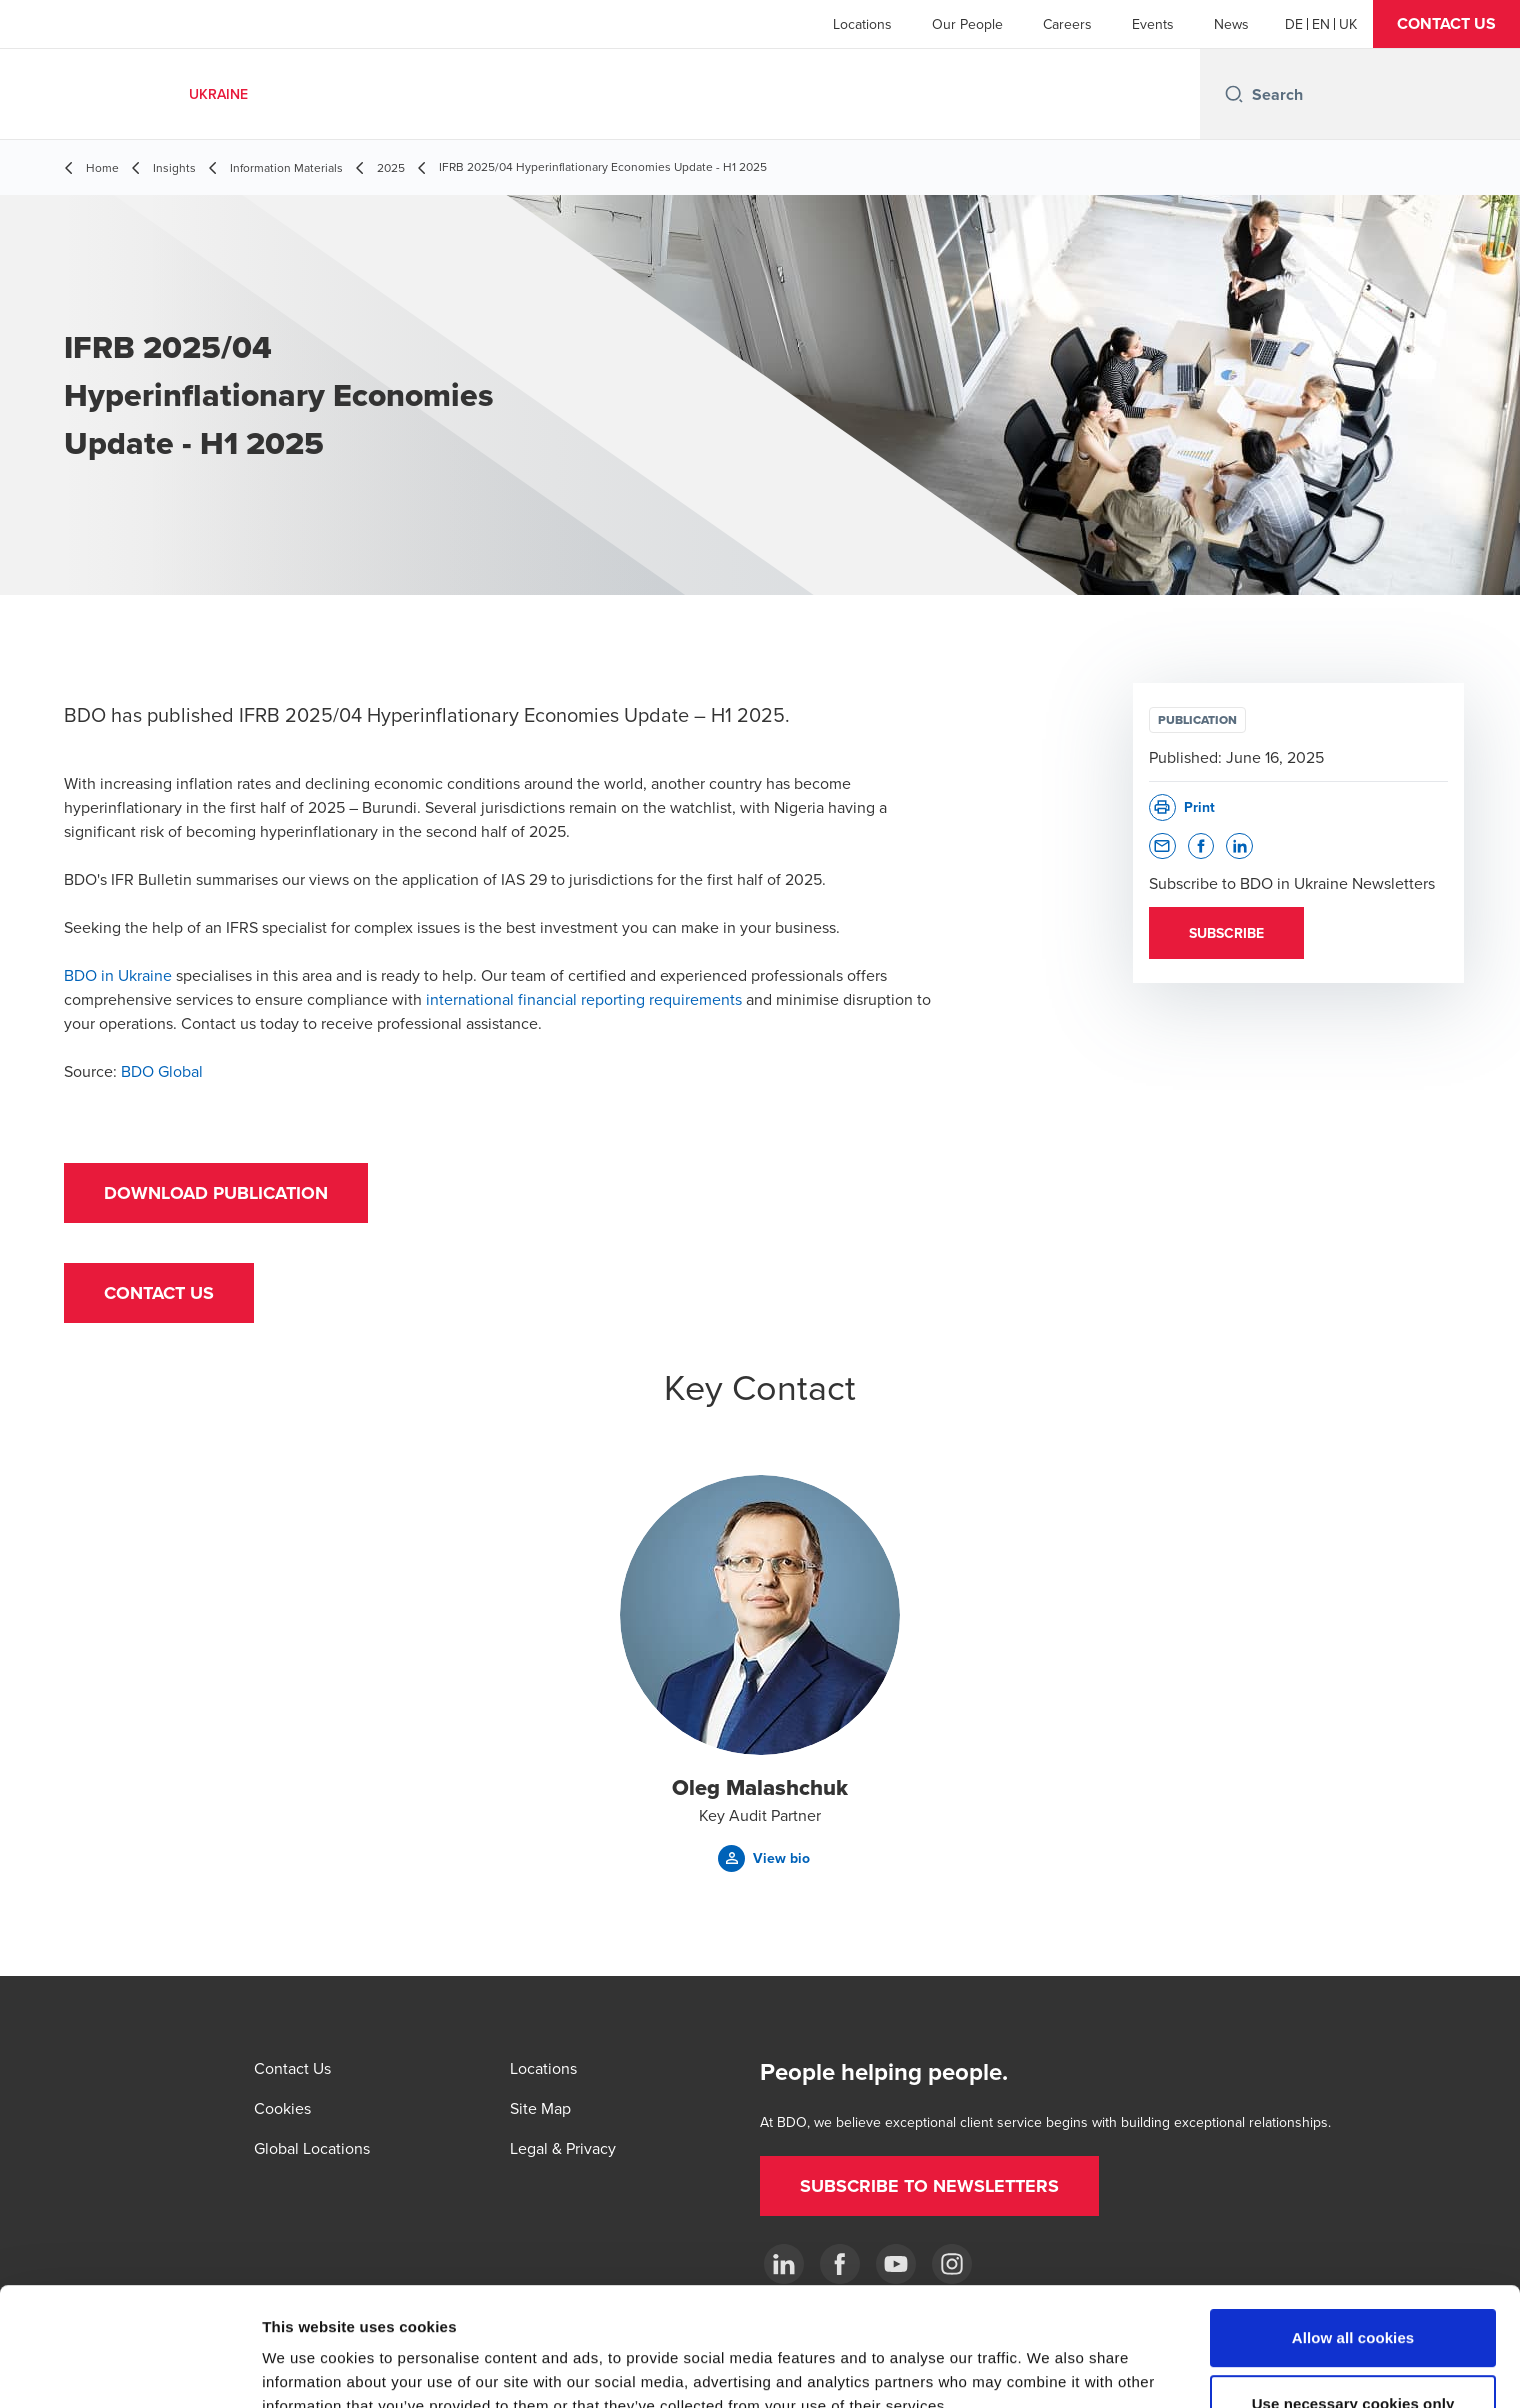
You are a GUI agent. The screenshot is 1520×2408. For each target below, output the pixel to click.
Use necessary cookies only (1353, 2292)
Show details (1049, 2368)
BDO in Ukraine (118, 975)
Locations (862, 24)
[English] (1321, 24)
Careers (1067, 24)
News (1231, 24)
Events (1153, 24)
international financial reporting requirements (584, 999)
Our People (967, 24)
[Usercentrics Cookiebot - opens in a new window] (129, 2369)
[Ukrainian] (1348, 24)
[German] (1294, 24)
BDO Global (162, 1071)
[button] (1446, 24)
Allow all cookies (1353, 2226)
